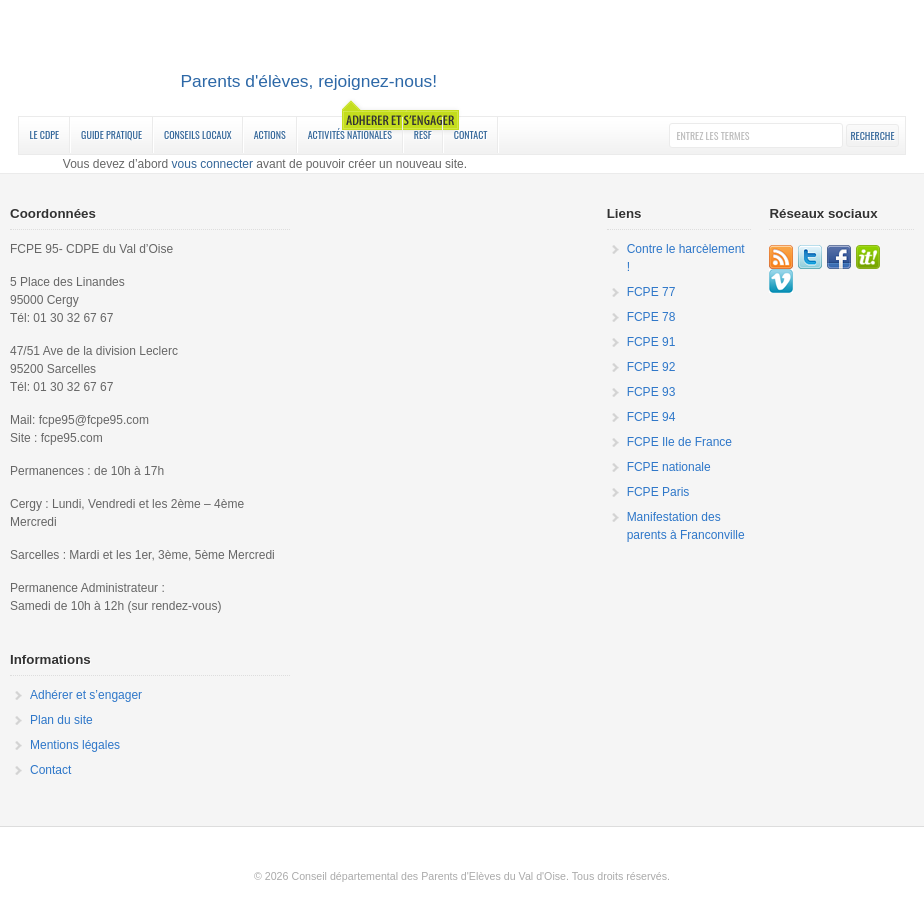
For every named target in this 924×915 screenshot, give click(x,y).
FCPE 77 (651, 292)
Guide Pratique (111, 134)
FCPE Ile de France (679, 442)
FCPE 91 (651, 342)
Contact (471, 134)
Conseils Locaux (198, 134)
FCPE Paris (658, 492)
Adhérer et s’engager (86, 695)
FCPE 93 (651, 392)
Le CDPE (44, 134)
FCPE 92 (651, 367)
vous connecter (212, 164)
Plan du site (61, 720)
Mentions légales (75, 745)
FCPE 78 (651, 317)
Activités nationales (350, 134)
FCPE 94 (651, 417)
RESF (423, 134)
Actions (270, 134)
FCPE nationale (669, 467)
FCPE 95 (461, 60)
